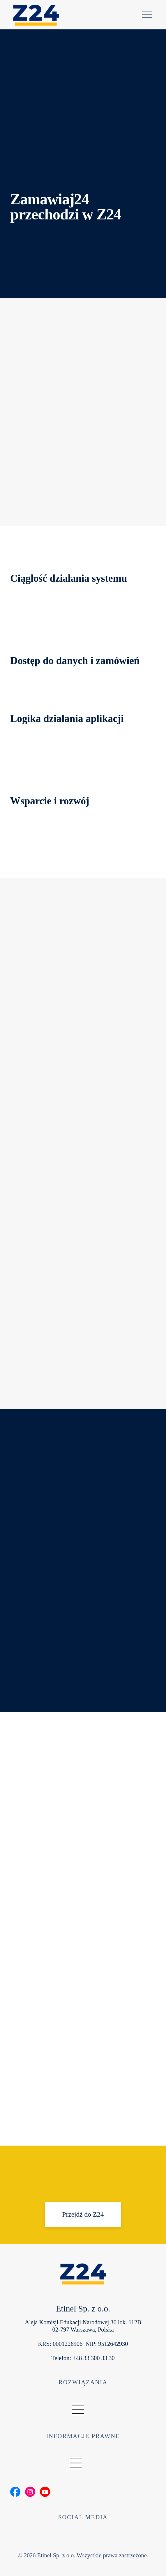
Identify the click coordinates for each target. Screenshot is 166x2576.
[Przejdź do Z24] (83, 2214)
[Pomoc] (147, 15)
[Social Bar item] (15, 2492)
